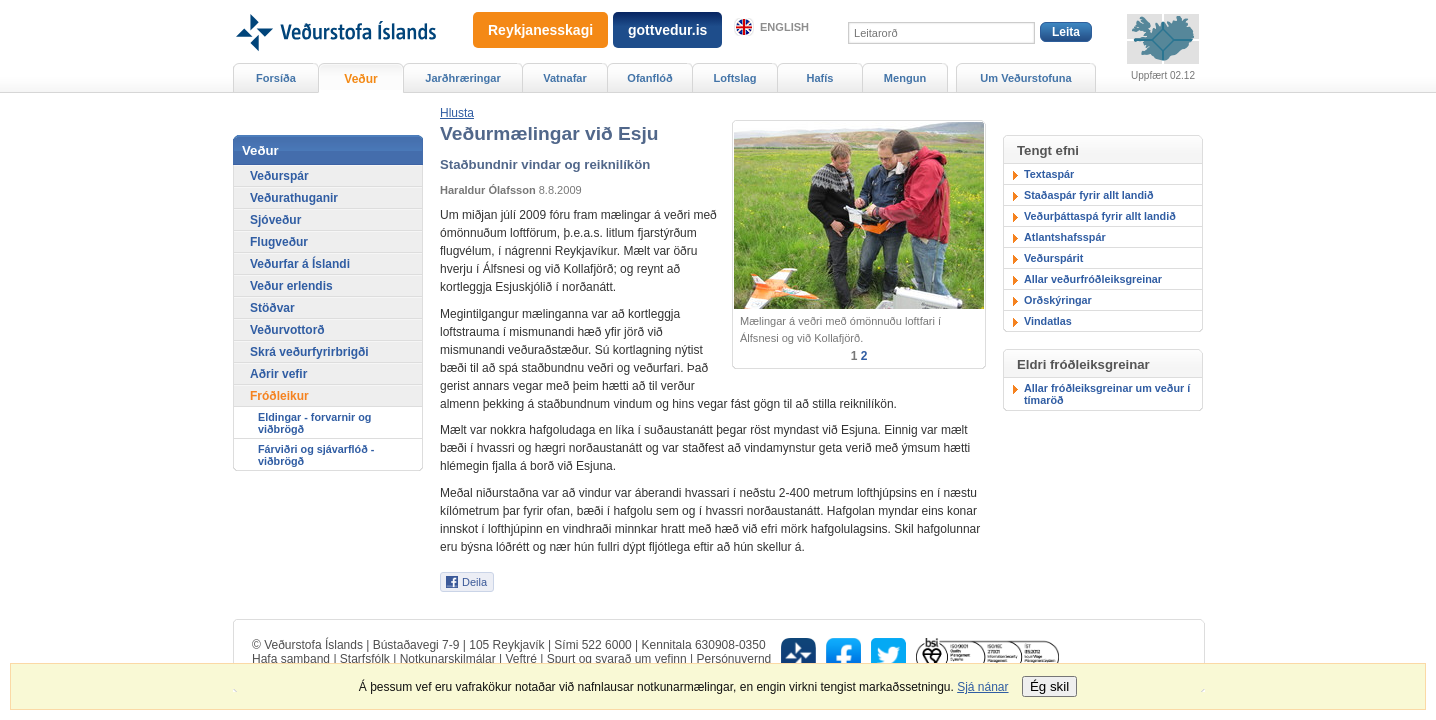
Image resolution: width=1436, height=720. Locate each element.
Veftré (520, 659)
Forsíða (276, 78)
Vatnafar (565, 78)
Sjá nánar (982, 687)
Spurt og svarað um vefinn (617, 659)
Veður (360, 79)
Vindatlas (1048, 321)
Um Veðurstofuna (1025, 78)
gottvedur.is (667, 30)
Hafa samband (291, 659)
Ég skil (1049, 686)
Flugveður (279, 242)
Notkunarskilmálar (448, 659)
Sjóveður (275, 220)
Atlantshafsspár (1065, 237)
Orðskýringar (1058, 300)
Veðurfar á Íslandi (300, 264)
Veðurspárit (1053, 258)
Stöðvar (272, 308)
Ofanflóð (649, 78)
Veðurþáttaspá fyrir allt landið (1100, 216)
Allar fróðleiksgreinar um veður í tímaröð (1107, 394)
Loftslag (735, 78)
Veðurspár (279, 176)
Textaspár (1049, 174)
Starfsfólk (365, 659)
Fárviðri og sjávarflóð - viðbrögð (316, 455)
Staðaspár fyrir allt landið (1089, 195)
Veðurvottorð (287, 330)
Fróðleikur (279, 396)
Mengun (905, 78)
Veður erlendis (291, 286)
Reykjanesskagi (540, 30)
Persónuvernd (734, 659)
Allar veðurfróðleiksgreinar (1093, 279)
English (784, 27)
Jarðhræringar (462, 78)
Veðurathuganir (294, 198)
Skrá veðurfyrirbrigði (309, 352)
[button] (457, 113)
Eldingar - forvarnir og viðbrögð (314, 423)
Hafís (820, 78)
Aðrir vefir (278, 374)
